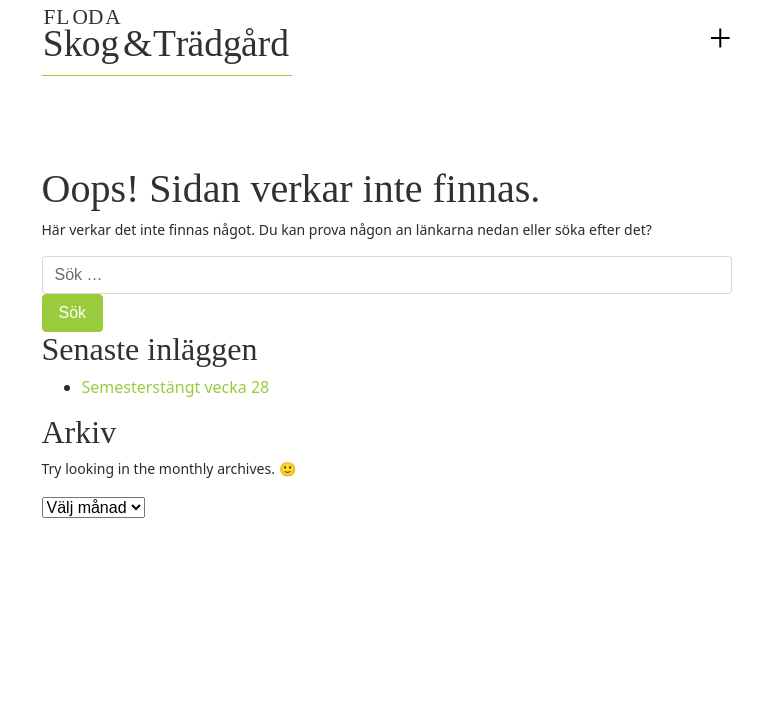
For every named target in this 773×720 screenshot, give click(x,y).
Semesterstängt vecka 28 (176, 387)
